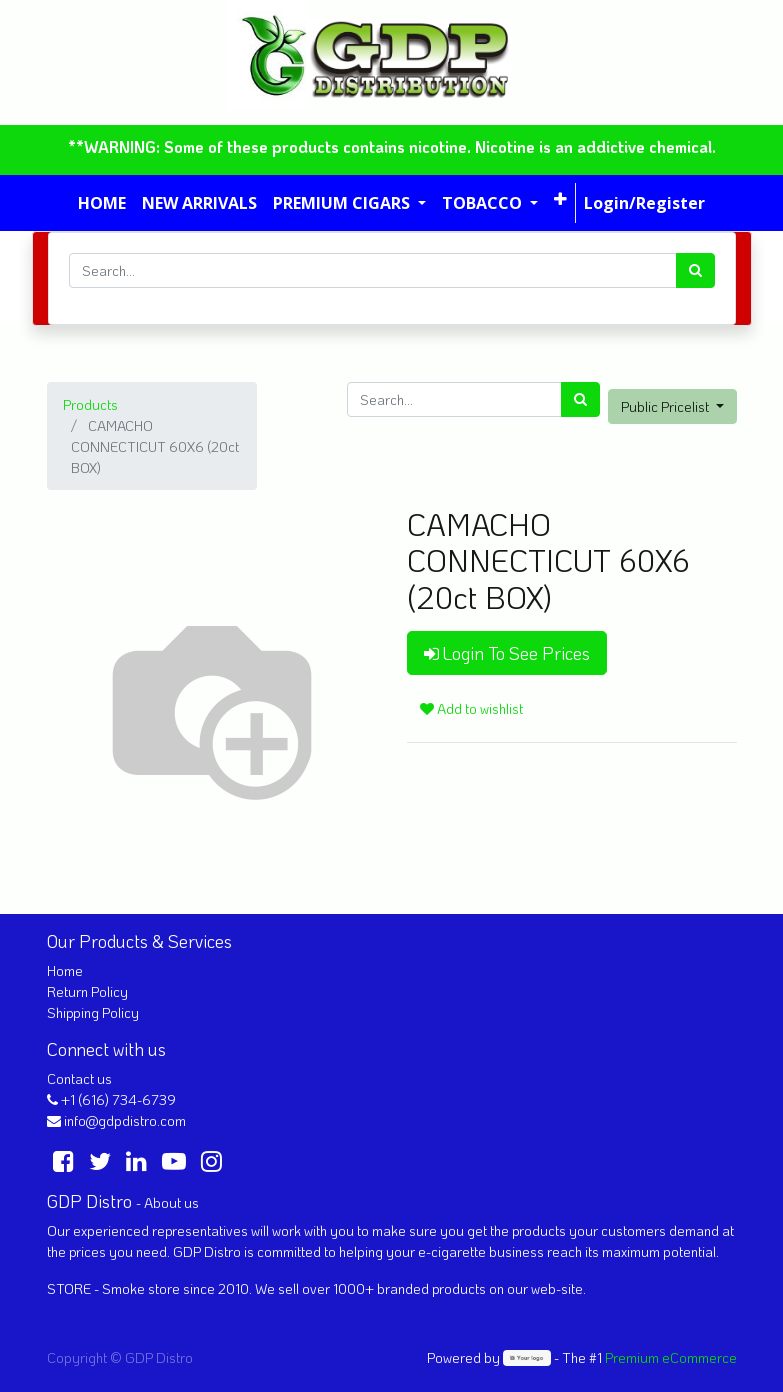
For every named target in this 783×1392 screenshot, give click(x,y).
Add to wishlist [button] (471, 708)
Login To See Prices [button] (507, 653)
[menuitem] (102, 203)
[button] (560, 199)
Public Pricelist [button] (666, 406)
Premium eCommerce (671, 1357)
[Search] (695, 270)
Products (90, 404)
